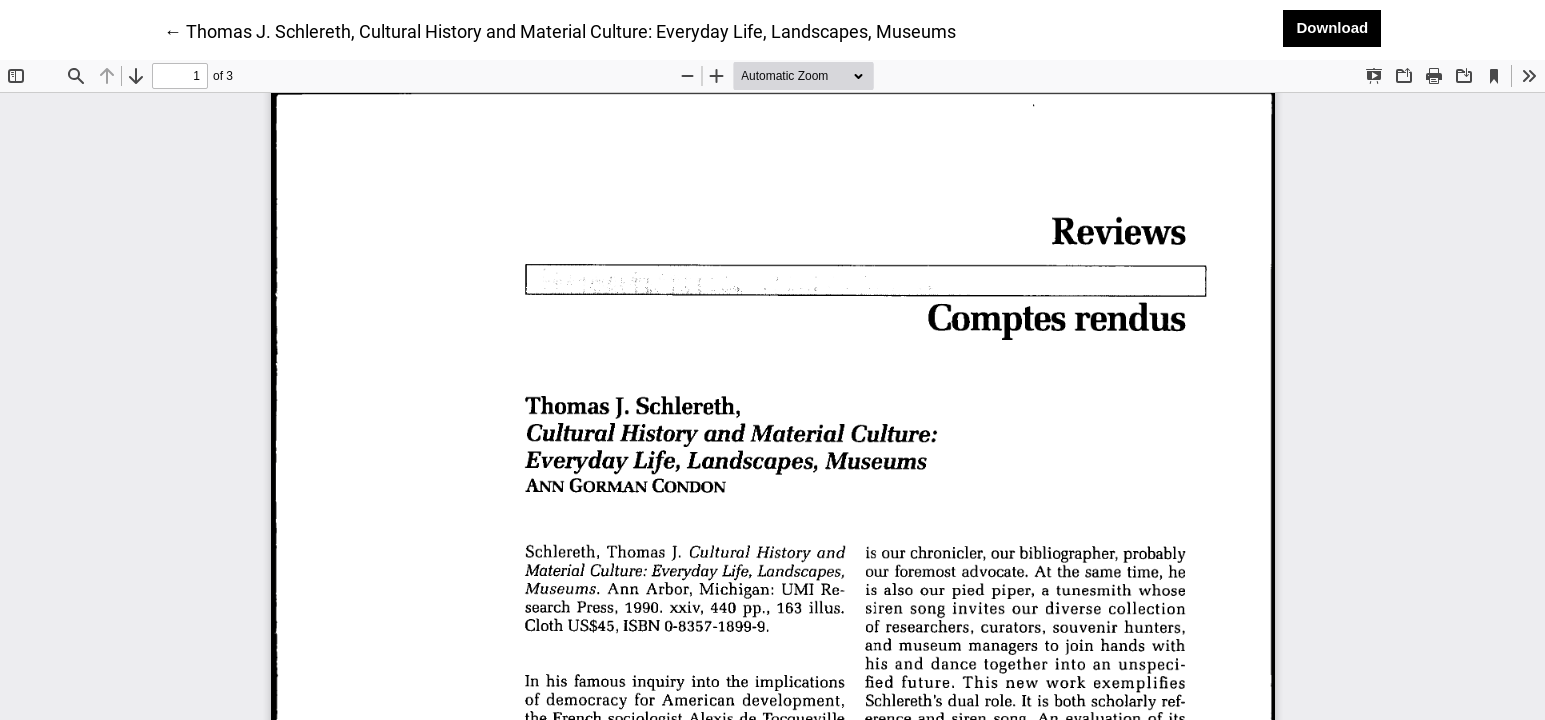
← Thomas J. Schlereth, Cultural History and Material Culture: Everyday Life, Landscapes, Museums (560, 30)
